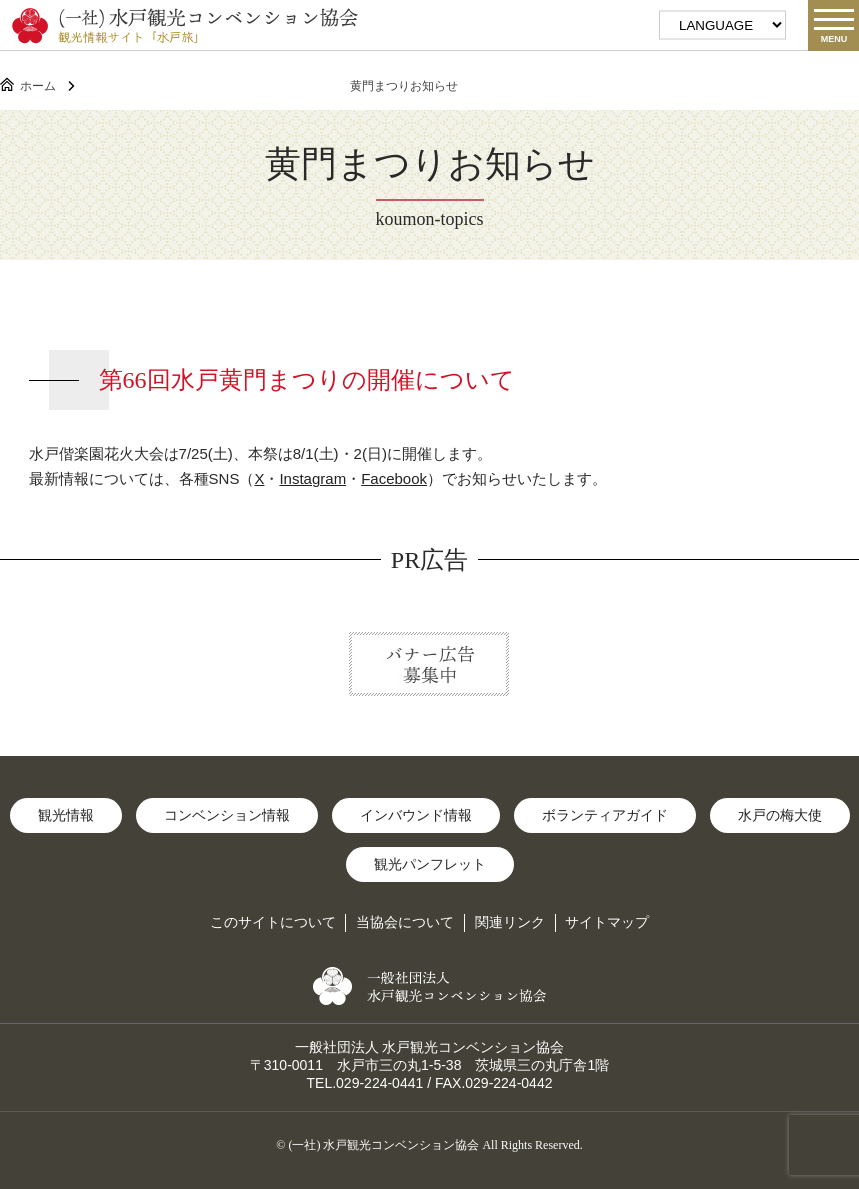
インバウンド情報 (416, 815)
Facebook (394, 478)
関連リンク (510, 922)
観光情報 (66, 815)
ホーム (38, 86)
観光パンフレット (430, 864)
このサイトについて (273, 922)
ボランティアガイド (605, 815)
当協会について (405, 922)
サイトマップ (607, 922)
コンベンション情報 (227, 815)
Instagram (312, 478)
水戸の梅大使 (780, 815)
